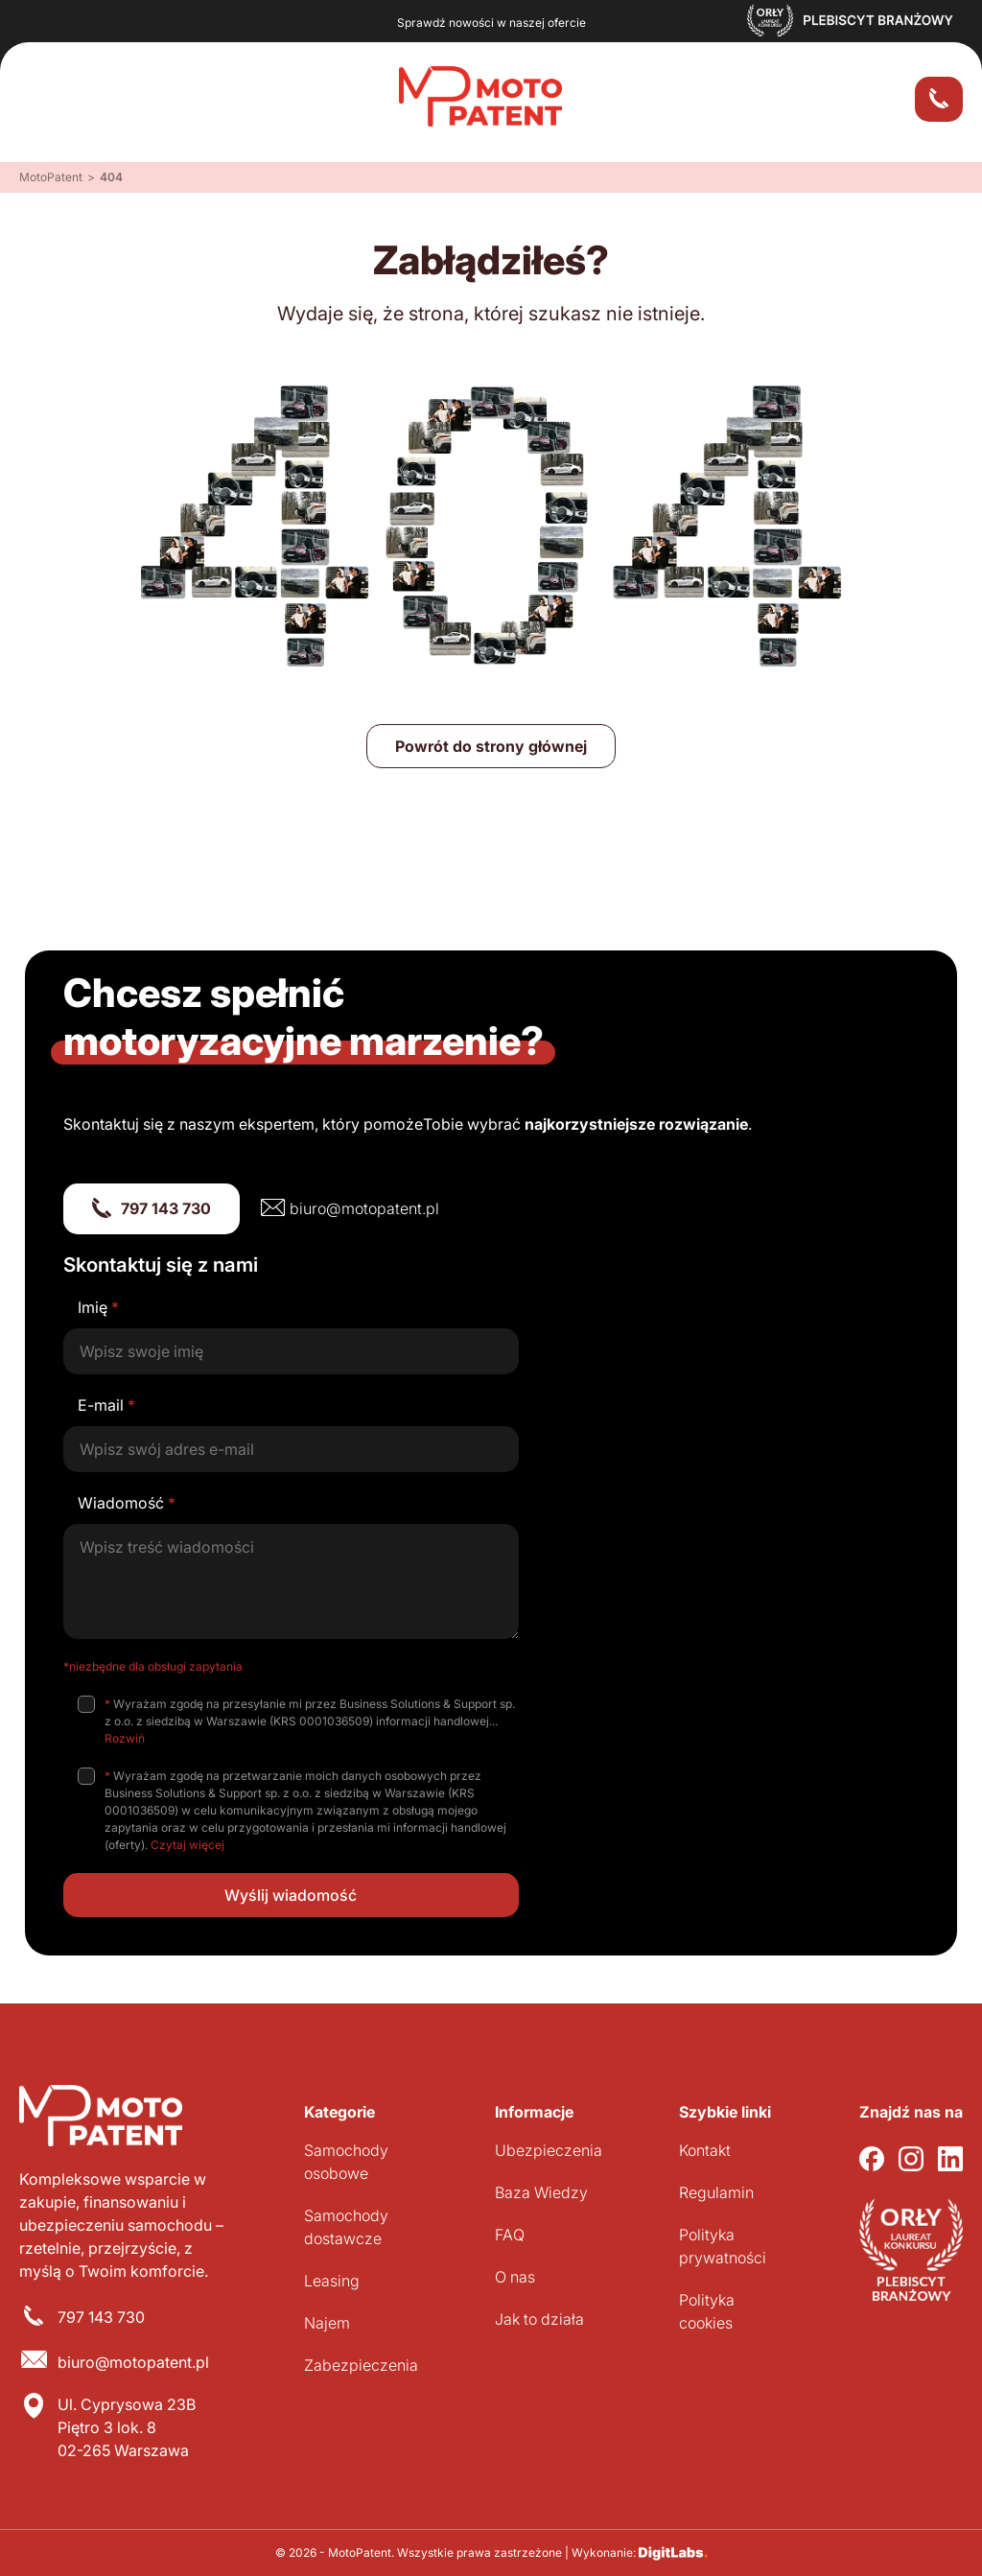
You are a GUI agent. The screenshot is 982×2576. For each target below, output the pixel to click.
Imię (98, 1307)
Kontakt (705, 2150)
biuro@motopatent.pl (364, 1208)
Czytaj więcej (187, 1845)
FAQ (510, 2234)
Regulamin (716, 2192)
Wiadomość (126, 1502)
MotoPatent (50, 177)
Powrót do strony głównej (491, 746)
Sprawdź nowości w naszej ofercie (491, 22)
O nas (515, 2276)
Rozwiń (125, 1738)
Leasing (332, 2280)
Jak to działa (539, 2319)
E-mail (106, 1405)
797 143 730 (166, 1208)
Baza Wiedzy (541, 2192)
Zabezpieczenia (361, 2365)
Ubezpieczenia (548, 2150)
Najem (327, 2322)
